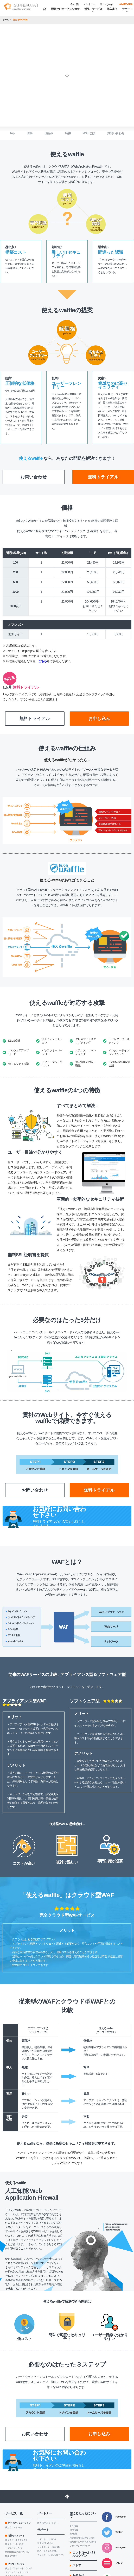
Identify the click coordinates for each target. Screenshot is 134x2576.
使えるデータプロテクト (16, 2540)
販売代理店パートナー (47, 2523)
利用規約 (74, 2534)
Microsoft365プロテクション (17, 2552)
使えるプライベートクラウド (18, 2568)
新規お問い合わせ (45, 2543)
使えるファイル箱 (13, 2527)
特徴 (68, 133)
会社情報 (74, 2526)
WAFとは (89, 133)
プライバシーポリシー (80, 2546)
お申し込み (99, 718)
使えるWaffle (10, 2556)
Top (12, 133)
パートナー (89, 4)
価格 (29, 133)
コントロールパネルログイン (50, 2555)
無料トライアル (34, 718)
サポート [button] (127, 9)
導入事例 (112, 9)
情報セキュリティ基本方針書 (83, 2542)
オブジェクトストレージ (16, 2572)
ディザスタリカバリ (14, 2548)
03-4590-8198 (35, 1535)
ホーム (6, 19)
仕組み (48, 133)
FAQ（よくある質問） (47, 2551)
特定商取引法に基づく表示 (82, 2538)
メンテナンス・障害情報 (48, 2547)
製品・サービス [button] (93, 9)
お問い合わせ (115, 133)
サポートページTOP (46, 2539)
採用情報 (74, 2530)
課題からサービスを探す (65, 9)
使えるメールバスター (15, 2544)
